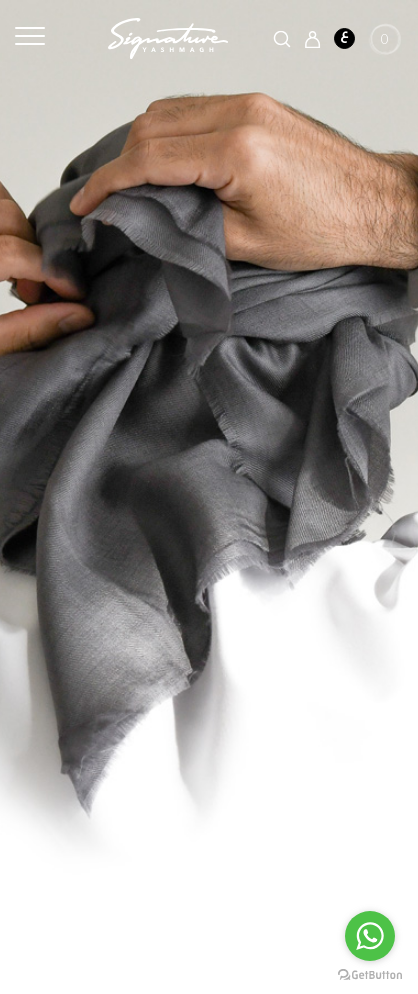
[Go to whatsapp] (370, 936)
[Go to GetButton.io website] (370, 974)
